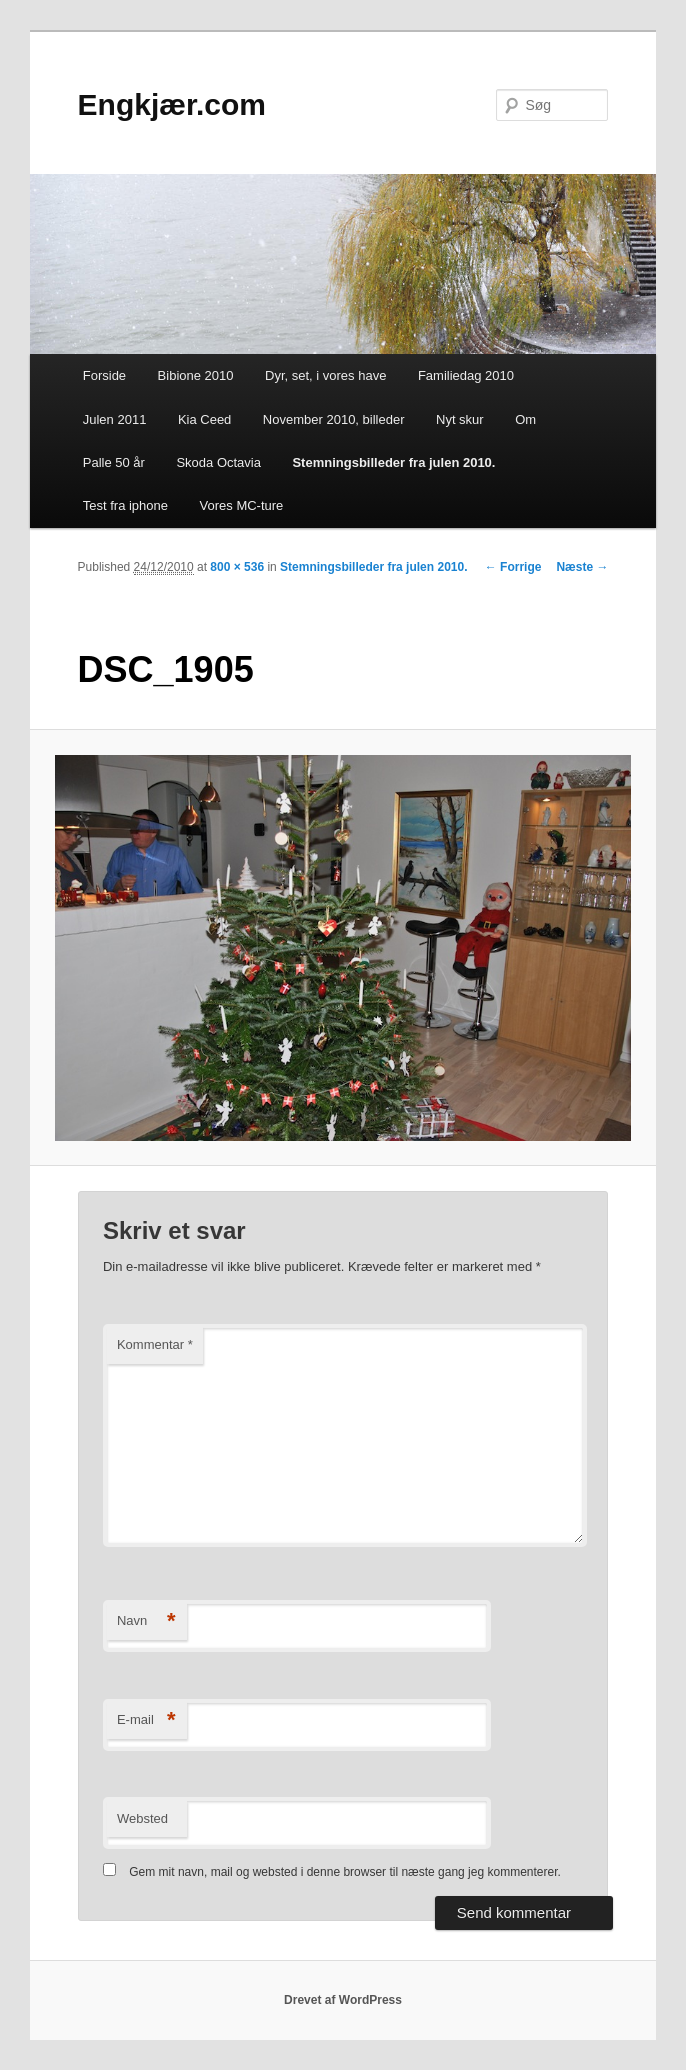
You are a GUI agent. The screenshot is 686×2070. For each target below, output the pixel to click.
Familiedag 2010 (466, 375)
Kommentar (155, 1344)
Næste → (582, 567)
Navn (146, 1621)
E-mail (146, 1720)
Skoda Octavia (218, 462)
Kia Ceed (204, 419)
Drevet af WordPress (343, 2000)
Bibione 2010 (196, 375)
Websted (142, 1818)
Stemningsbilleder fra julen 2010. (393, 462)
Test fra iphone (125, 505)
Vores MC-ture (242, 505)
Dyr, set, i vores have (325, 375)
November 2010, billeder (334, 419)
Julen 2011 (115, 419)
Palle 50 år (114, 462)
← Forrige (513, 567)
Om (525, 419)
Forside (104, 375)
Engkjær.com (172, 104)
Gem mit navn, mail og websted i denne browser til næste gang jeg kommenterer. (345, 1872)
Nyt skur (460, 419)
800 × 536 (237, 567)
